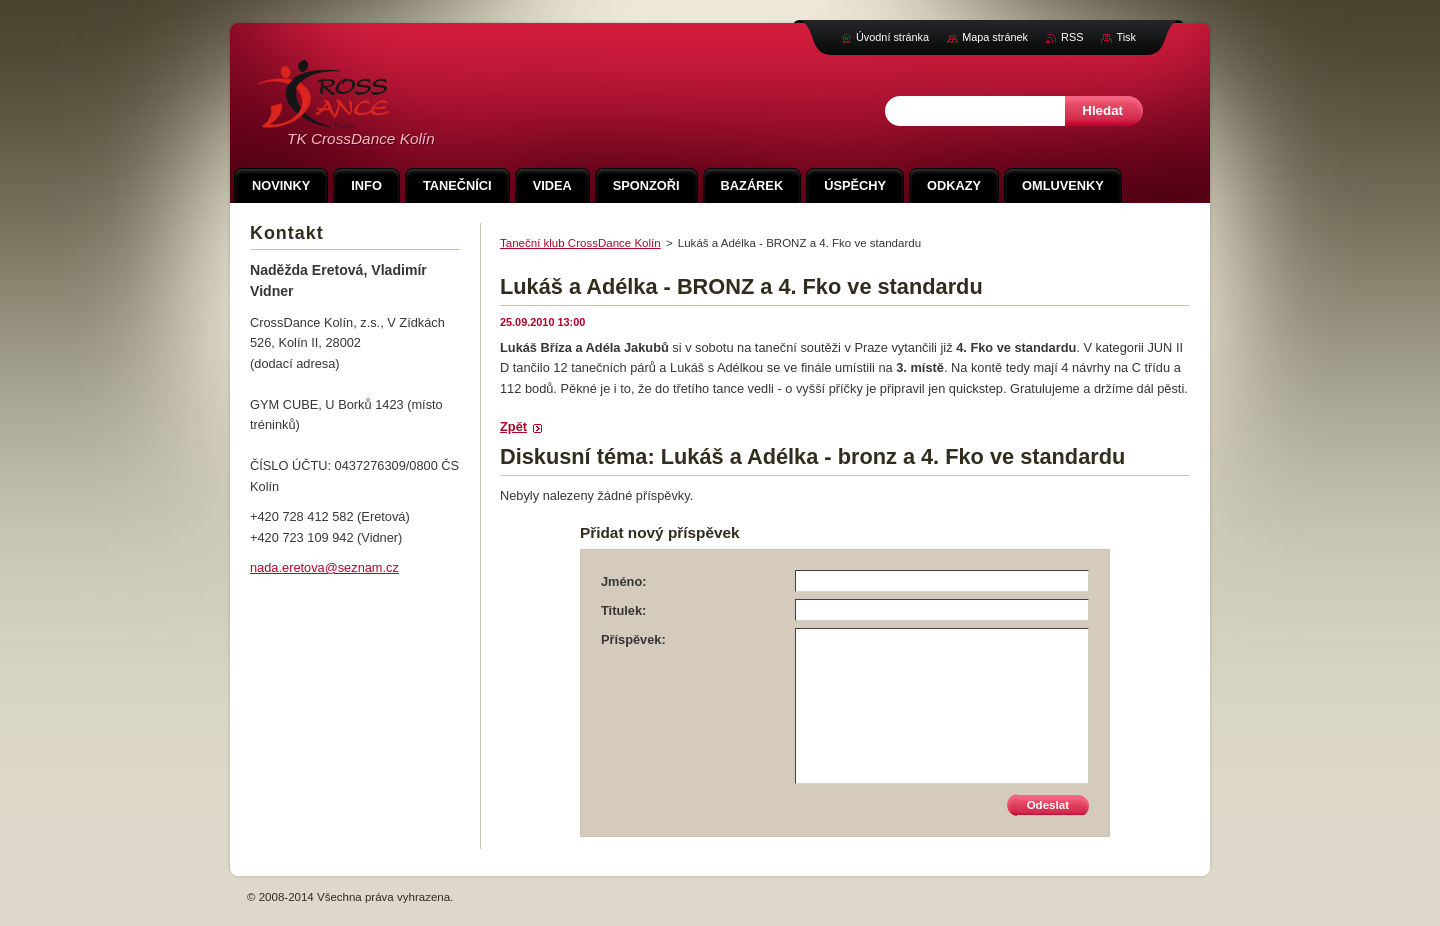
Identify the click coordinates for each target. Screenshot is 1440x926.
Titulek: (623, 610)
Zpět (513, 426)
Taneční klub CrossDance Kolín (580, 243)
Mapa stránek (995, 37)
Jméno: (624, 581)
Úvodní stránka (892, 37)
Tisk (1126, 37)
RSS (1072, 37)
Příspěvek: (633, 639)
